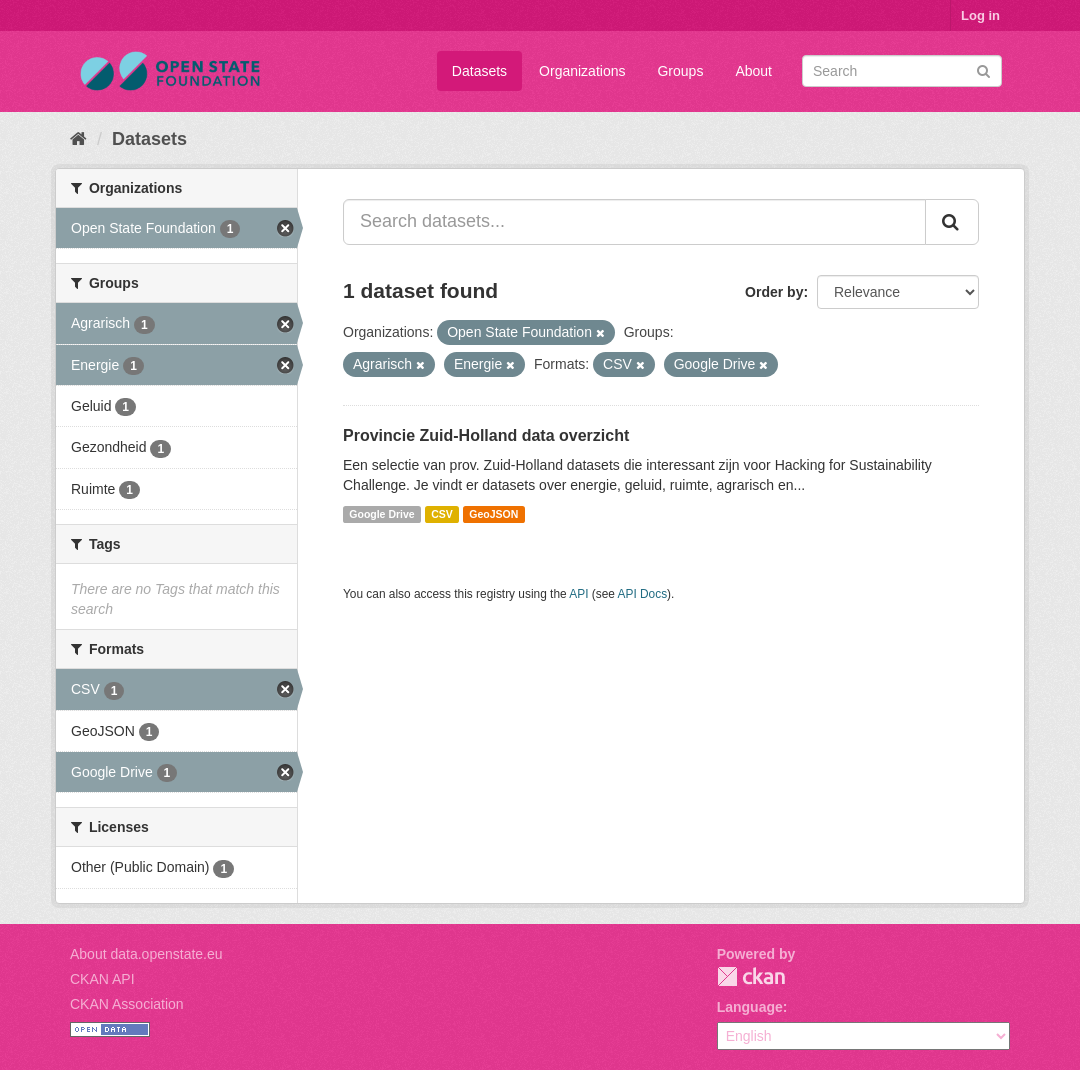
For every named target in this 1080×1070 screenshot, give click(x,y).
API (578, 594)
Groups (680, 71)
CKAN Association (127, 1004)
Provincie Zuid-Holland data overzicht (486, 435)
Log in (980, 15)
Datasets (479, 71)
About (753, 71)
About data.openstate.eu (146, 954)
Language (750, 1007)
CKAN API (102, 979)
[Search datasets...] (634, 222)
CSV (442, 514)
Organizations (582, 71)
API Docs (643, 594)
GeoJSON (493, 514)
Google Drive (381, 514)
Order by (774, 292)
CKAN (751, 976)
